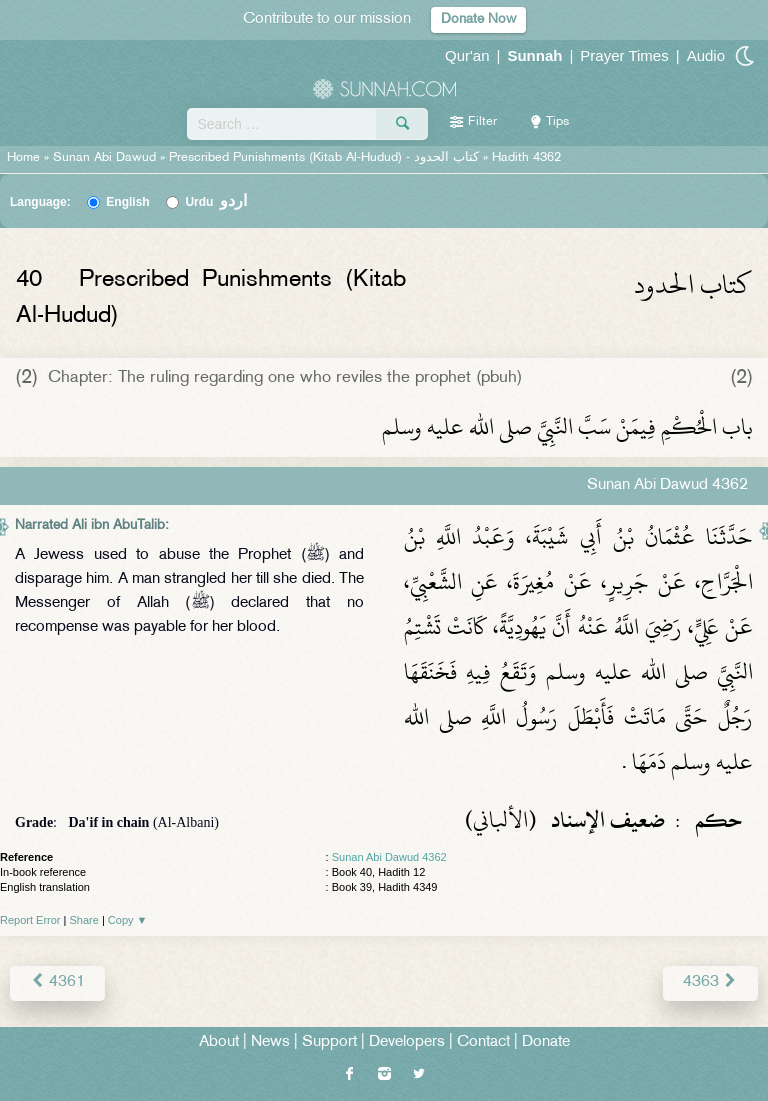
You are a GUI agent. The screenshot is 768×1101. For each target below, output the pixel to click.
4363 (710, 982)
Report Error (30, 920)
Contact (483, 1042)
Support (329, 1042)
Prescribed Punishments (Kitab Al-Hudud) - (326, 158)
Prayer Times (624, 55)
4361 (57, 982)
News (270, 1042)
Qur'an (467, 55)
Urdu (216, 202)
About (219, 1042)
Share (84, 920)
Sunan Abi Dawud (104, 158)
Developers (407, 1042)
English (127, 202)
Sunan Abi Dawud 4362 (389, 857)
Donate (546, 1042)
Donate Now (478, 19)
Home (23, 158)
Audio (706, 55)
